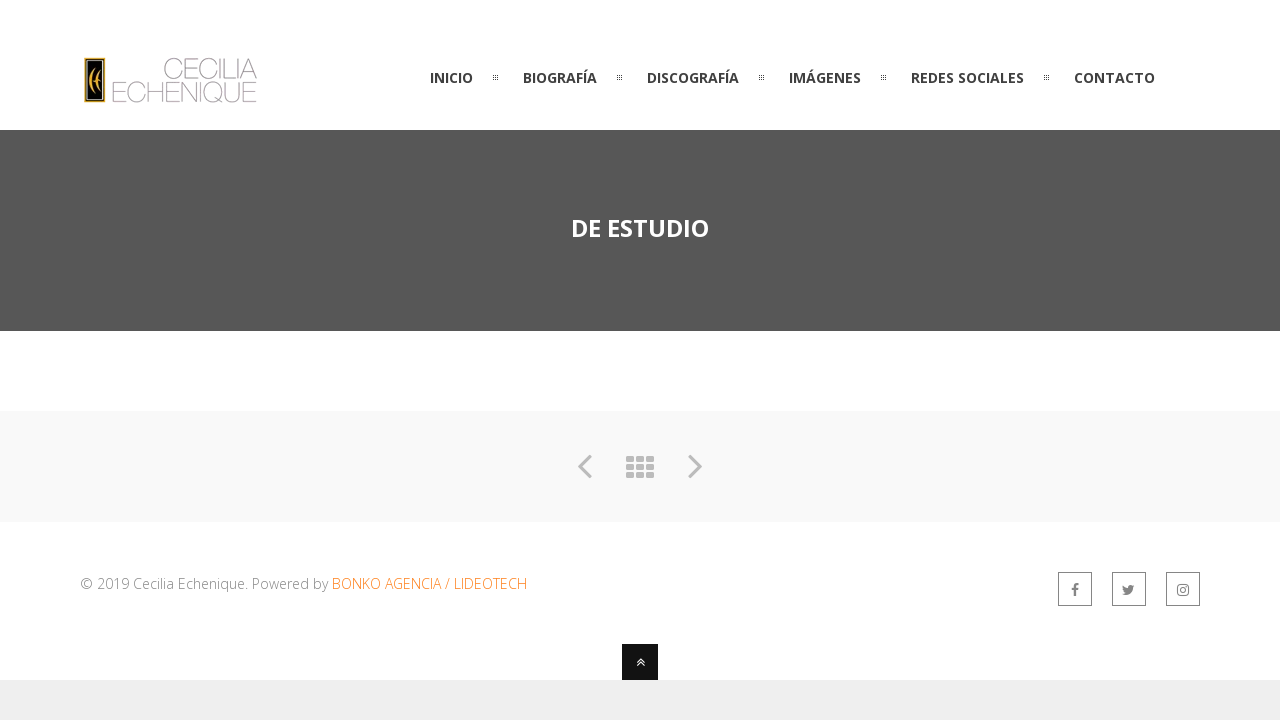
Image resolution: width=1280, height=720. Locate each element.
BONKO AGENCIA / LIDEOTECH (429, 583)
